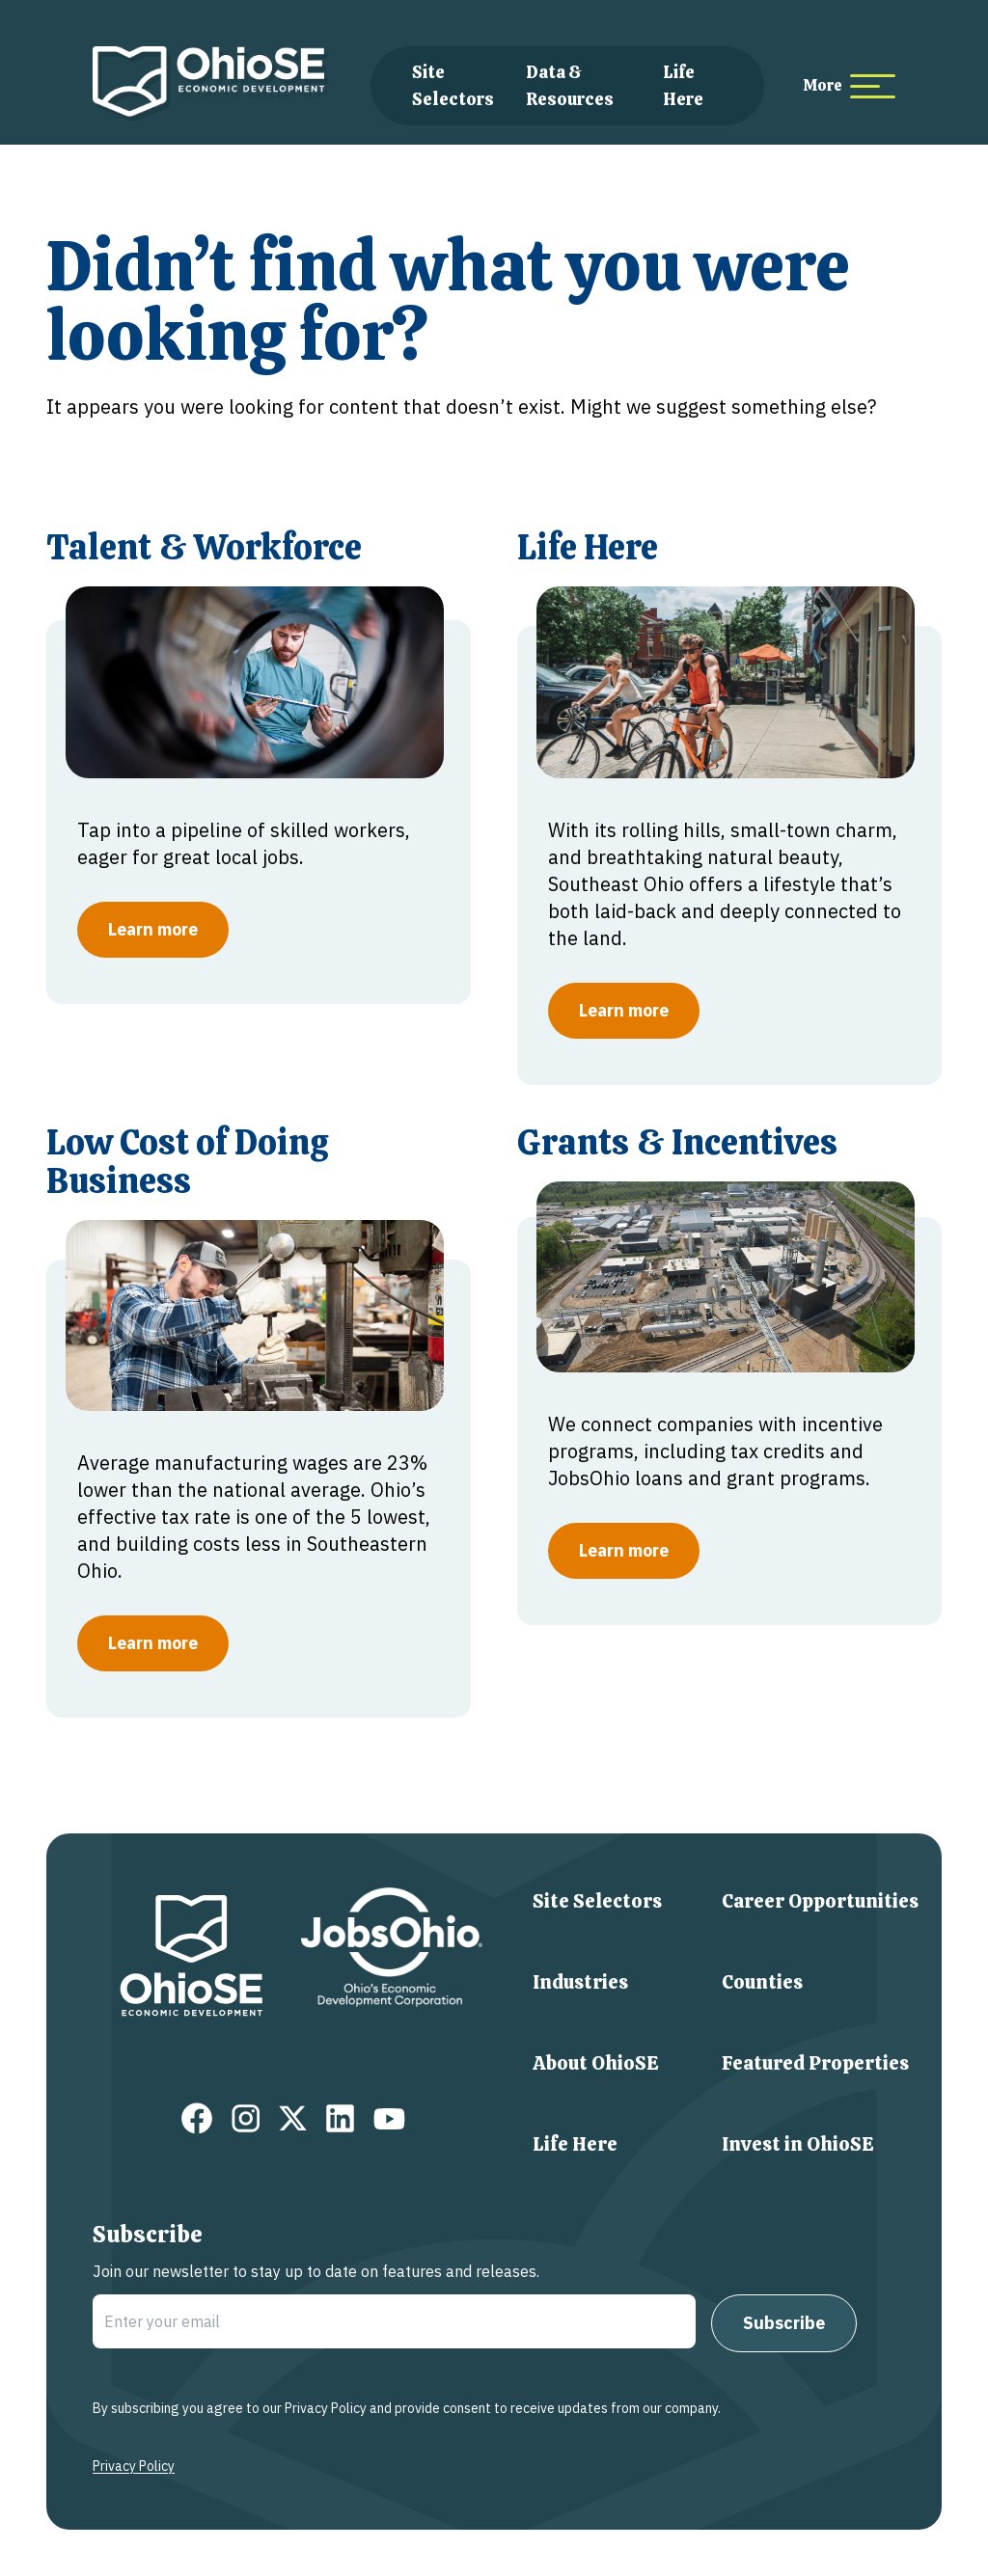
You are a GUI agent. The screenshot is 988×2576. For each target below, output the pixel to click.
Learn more (153, 929)
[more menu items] (849, 86)
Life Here (575, 2143)
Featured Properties (815, 2062)
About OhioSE (596, 2062)
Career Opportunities (820, 1900)
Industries (580, 1981)
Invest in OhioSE (798, 2143)
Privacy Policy (134, 2466)
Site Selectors (597, 1900)
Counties (762, 1981)
